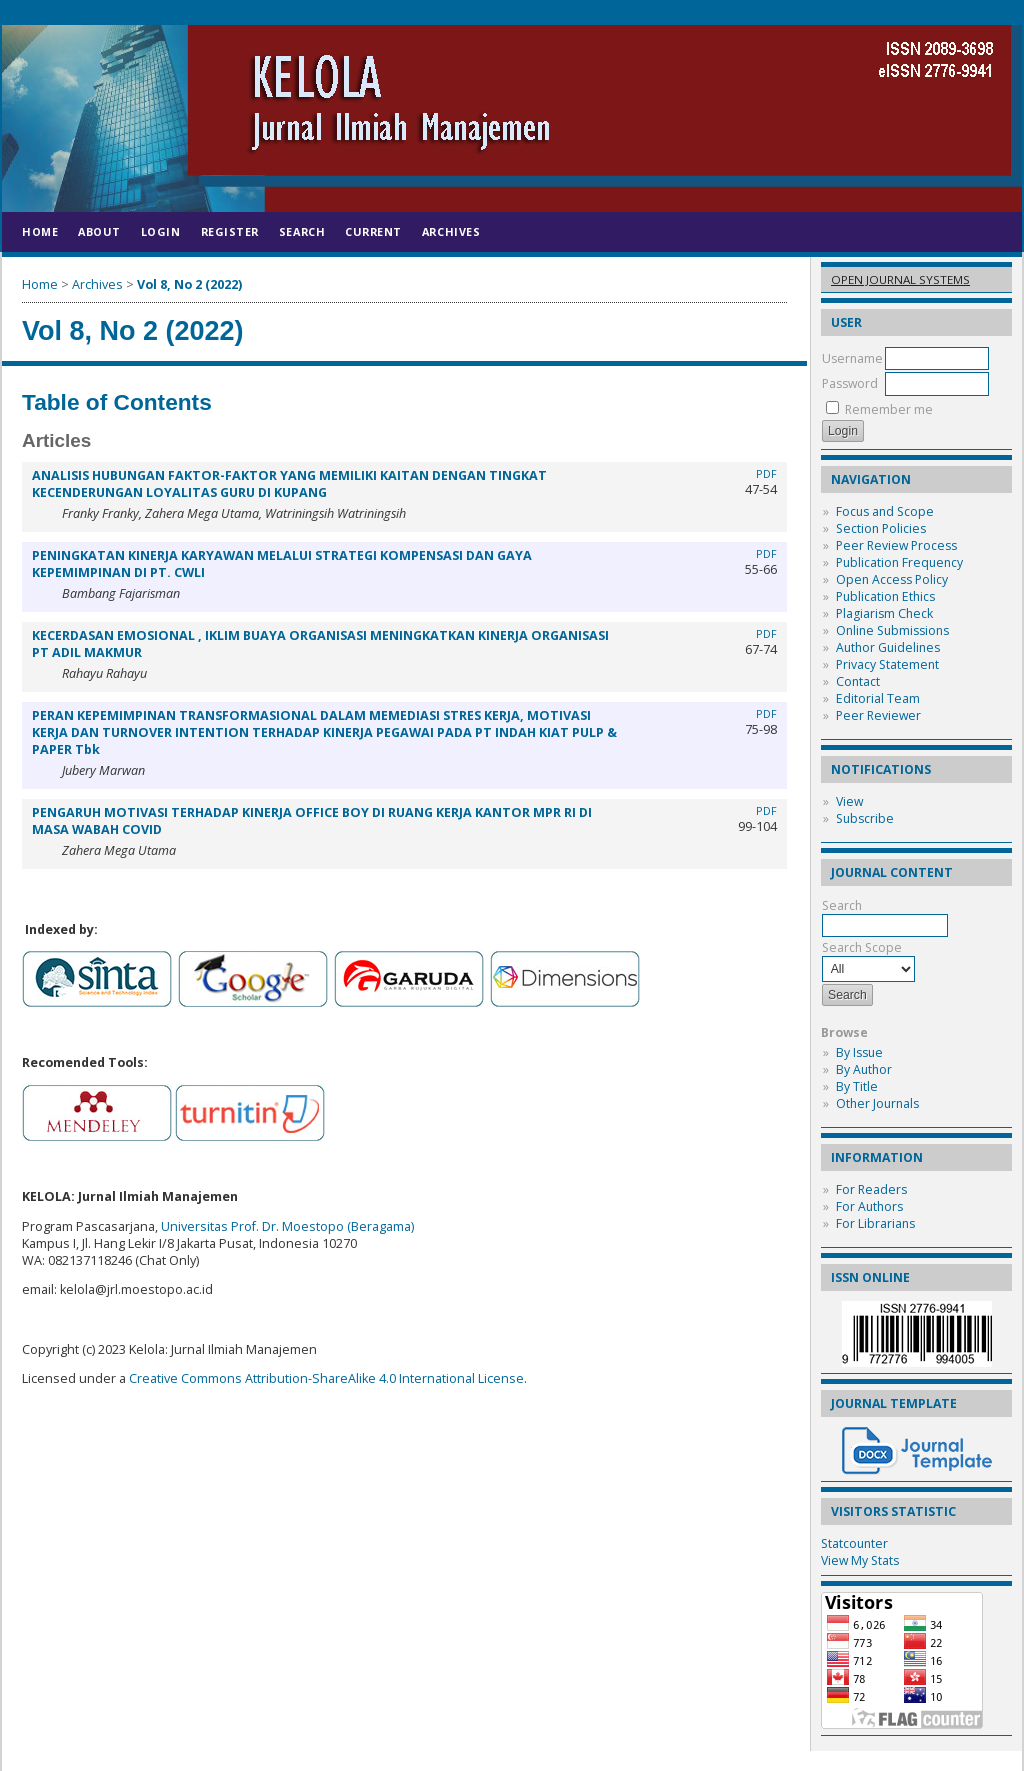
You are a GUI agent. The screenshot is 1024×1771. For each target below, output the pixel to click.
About (99, 231)
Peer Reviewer (878, 715)
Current (373, 231)
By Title (857, 1086)
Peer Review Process (896, 545)
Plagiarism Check (884, 613)
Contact (858, 681)
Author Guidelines (888, 647)
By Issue (859, 1052)
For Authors (869, 1206)
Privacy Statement (887, 664)
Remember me (889, 409)
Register (230, 231)
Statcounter (854, 1543)
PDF (766, 474)
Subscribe (865, 818)
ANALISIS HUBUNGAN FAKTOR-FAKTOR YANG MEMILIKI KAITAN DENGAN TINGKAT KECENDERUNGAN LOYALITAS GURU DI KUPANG (289, 484)
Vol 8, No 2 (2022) (189, 284)
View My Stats (860, 1560)
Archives (451, 231)
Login (161, 231)
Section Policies (881, 528)
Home (40, 231)
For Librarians (875, 1223)
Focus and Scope (885, 511)
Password (850, 383)
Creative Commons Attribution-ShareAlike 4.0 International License (326, 1378)
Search (302, 231)
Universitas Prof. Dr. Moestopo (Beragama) (287, 1226)
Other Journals (877, 1103)
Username (852, 358)
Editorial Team (878, 698)
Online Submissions (892, 630)
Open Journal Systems (900, 279)
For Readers (871, 1189)
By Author (864, 1069)
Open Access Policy (892, 579)
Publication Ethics (885, 596)
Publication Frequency (899, 562)
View (849, 801)
